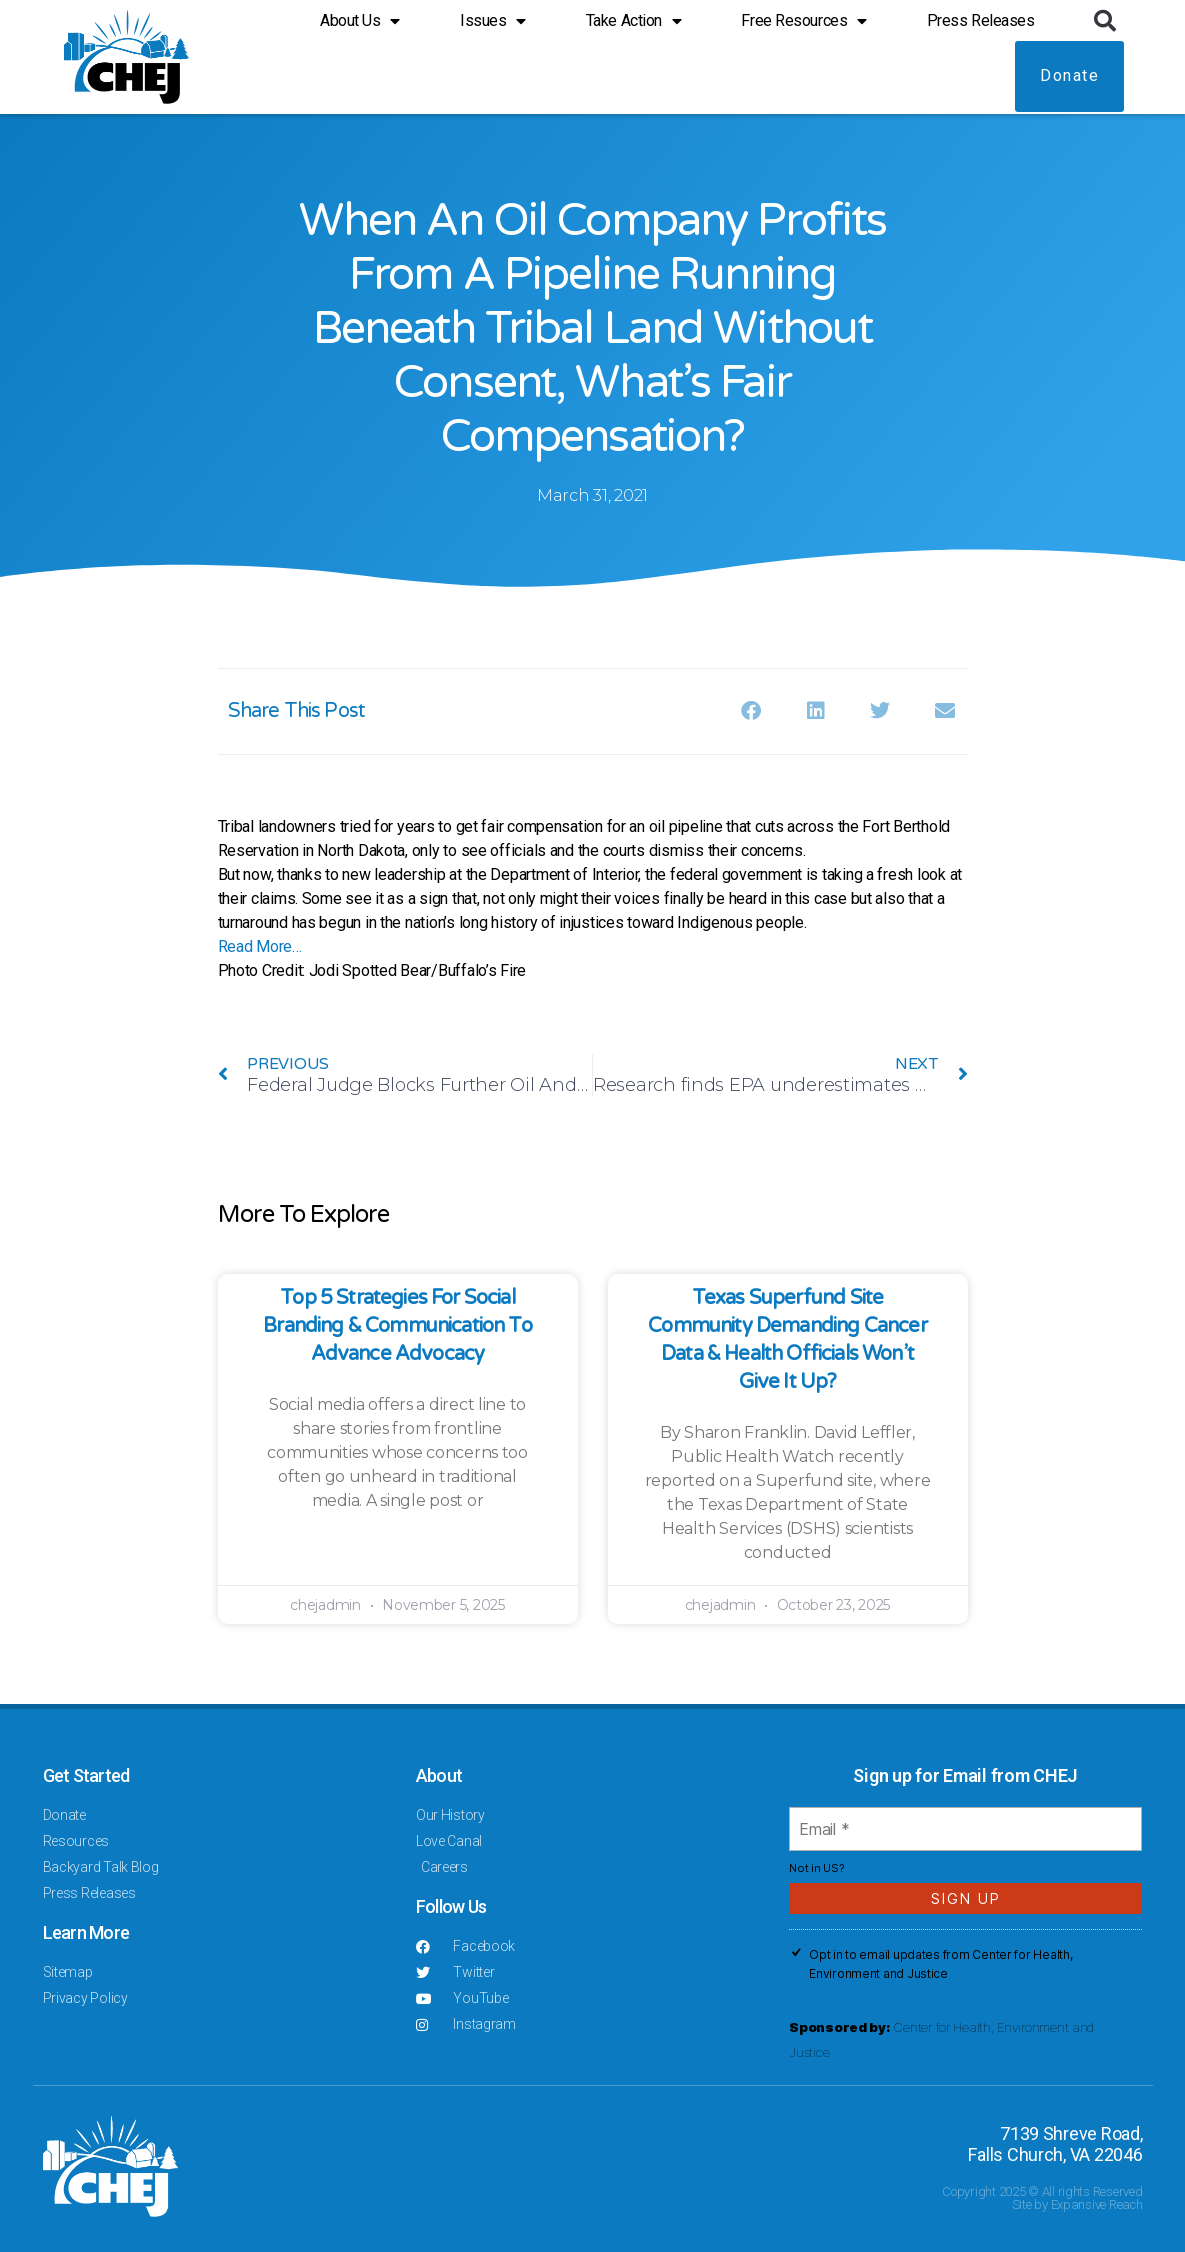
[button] (1104, 21)
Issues (493, 21)
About (439, 1775)
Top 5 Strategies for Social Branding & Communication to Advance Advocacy (397, 1326)
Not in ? (816, 1868)
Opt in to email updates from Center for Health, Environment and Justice (940, 1964)
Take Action (634, 21)
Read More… (260, 946)
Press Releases (981, 20)
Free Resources (803, 21)
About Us (360, 21)
